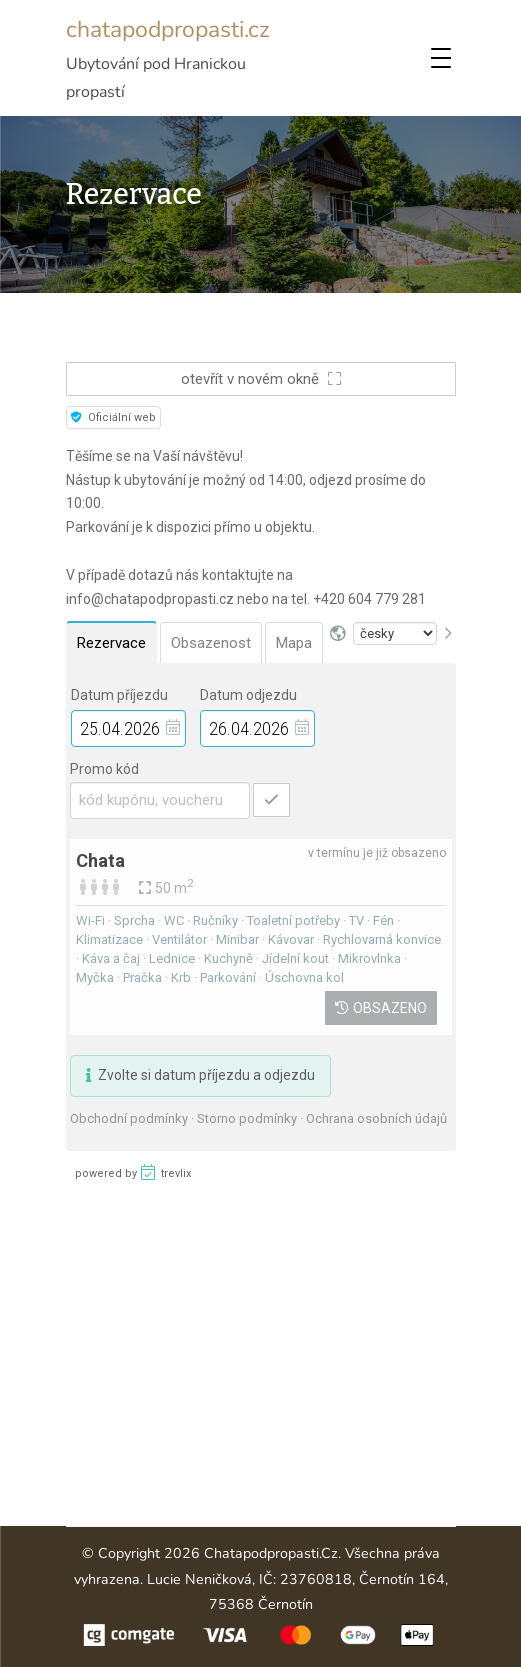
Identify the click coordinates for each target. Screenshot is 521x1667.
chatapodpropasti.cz (168, 29)
